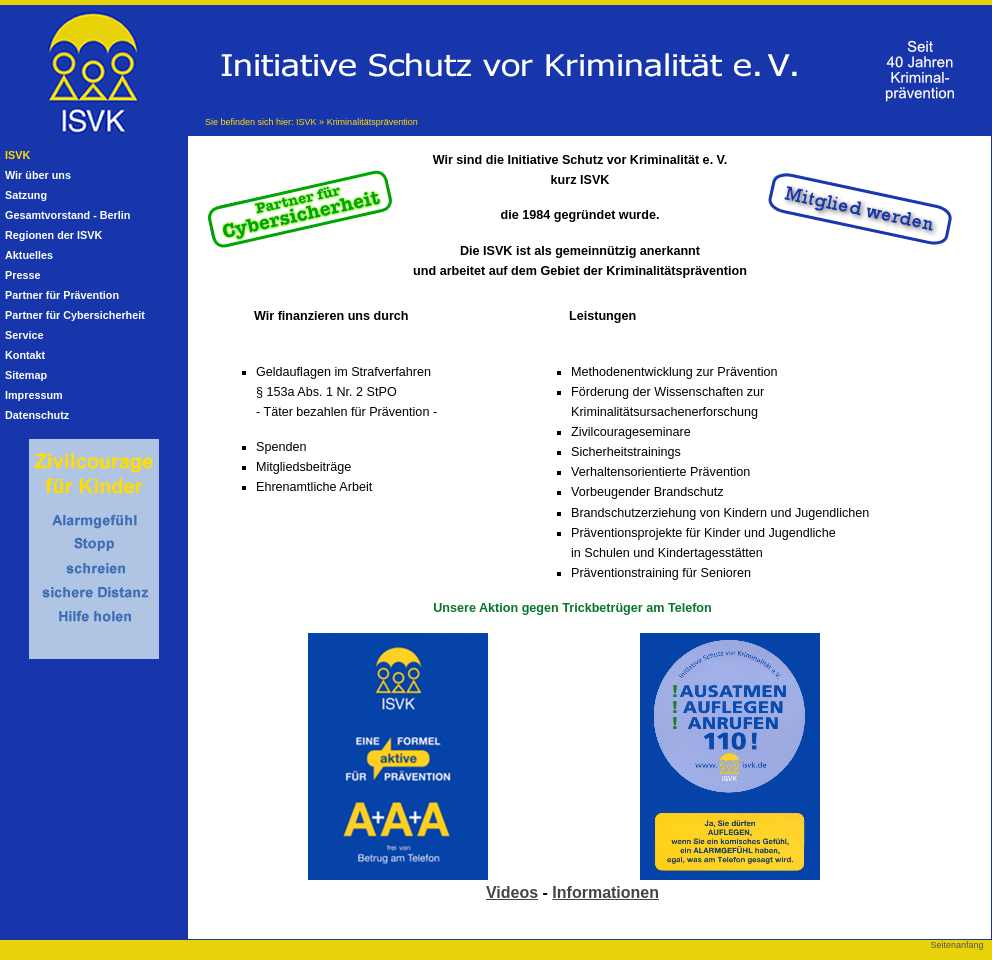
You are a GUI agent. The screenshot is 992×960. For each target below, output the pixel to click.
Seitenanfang (956, 945)
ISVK (306, 122)
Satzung (26, 195)
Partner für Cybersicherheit (75, 315)
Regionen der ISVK (53, 235)
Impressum (34, 395)
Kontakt (25, 355)
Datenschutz (37, 415)
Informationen (605, 892)
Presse (22, 275)
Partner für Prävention (62, 295)
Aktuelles (29, 255)
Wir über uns (38, 175)
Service (24, 335)
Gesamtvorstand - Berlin (67, 215)
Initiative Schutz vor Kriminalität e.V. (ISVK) (86, 56)
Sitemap (26, 375)
